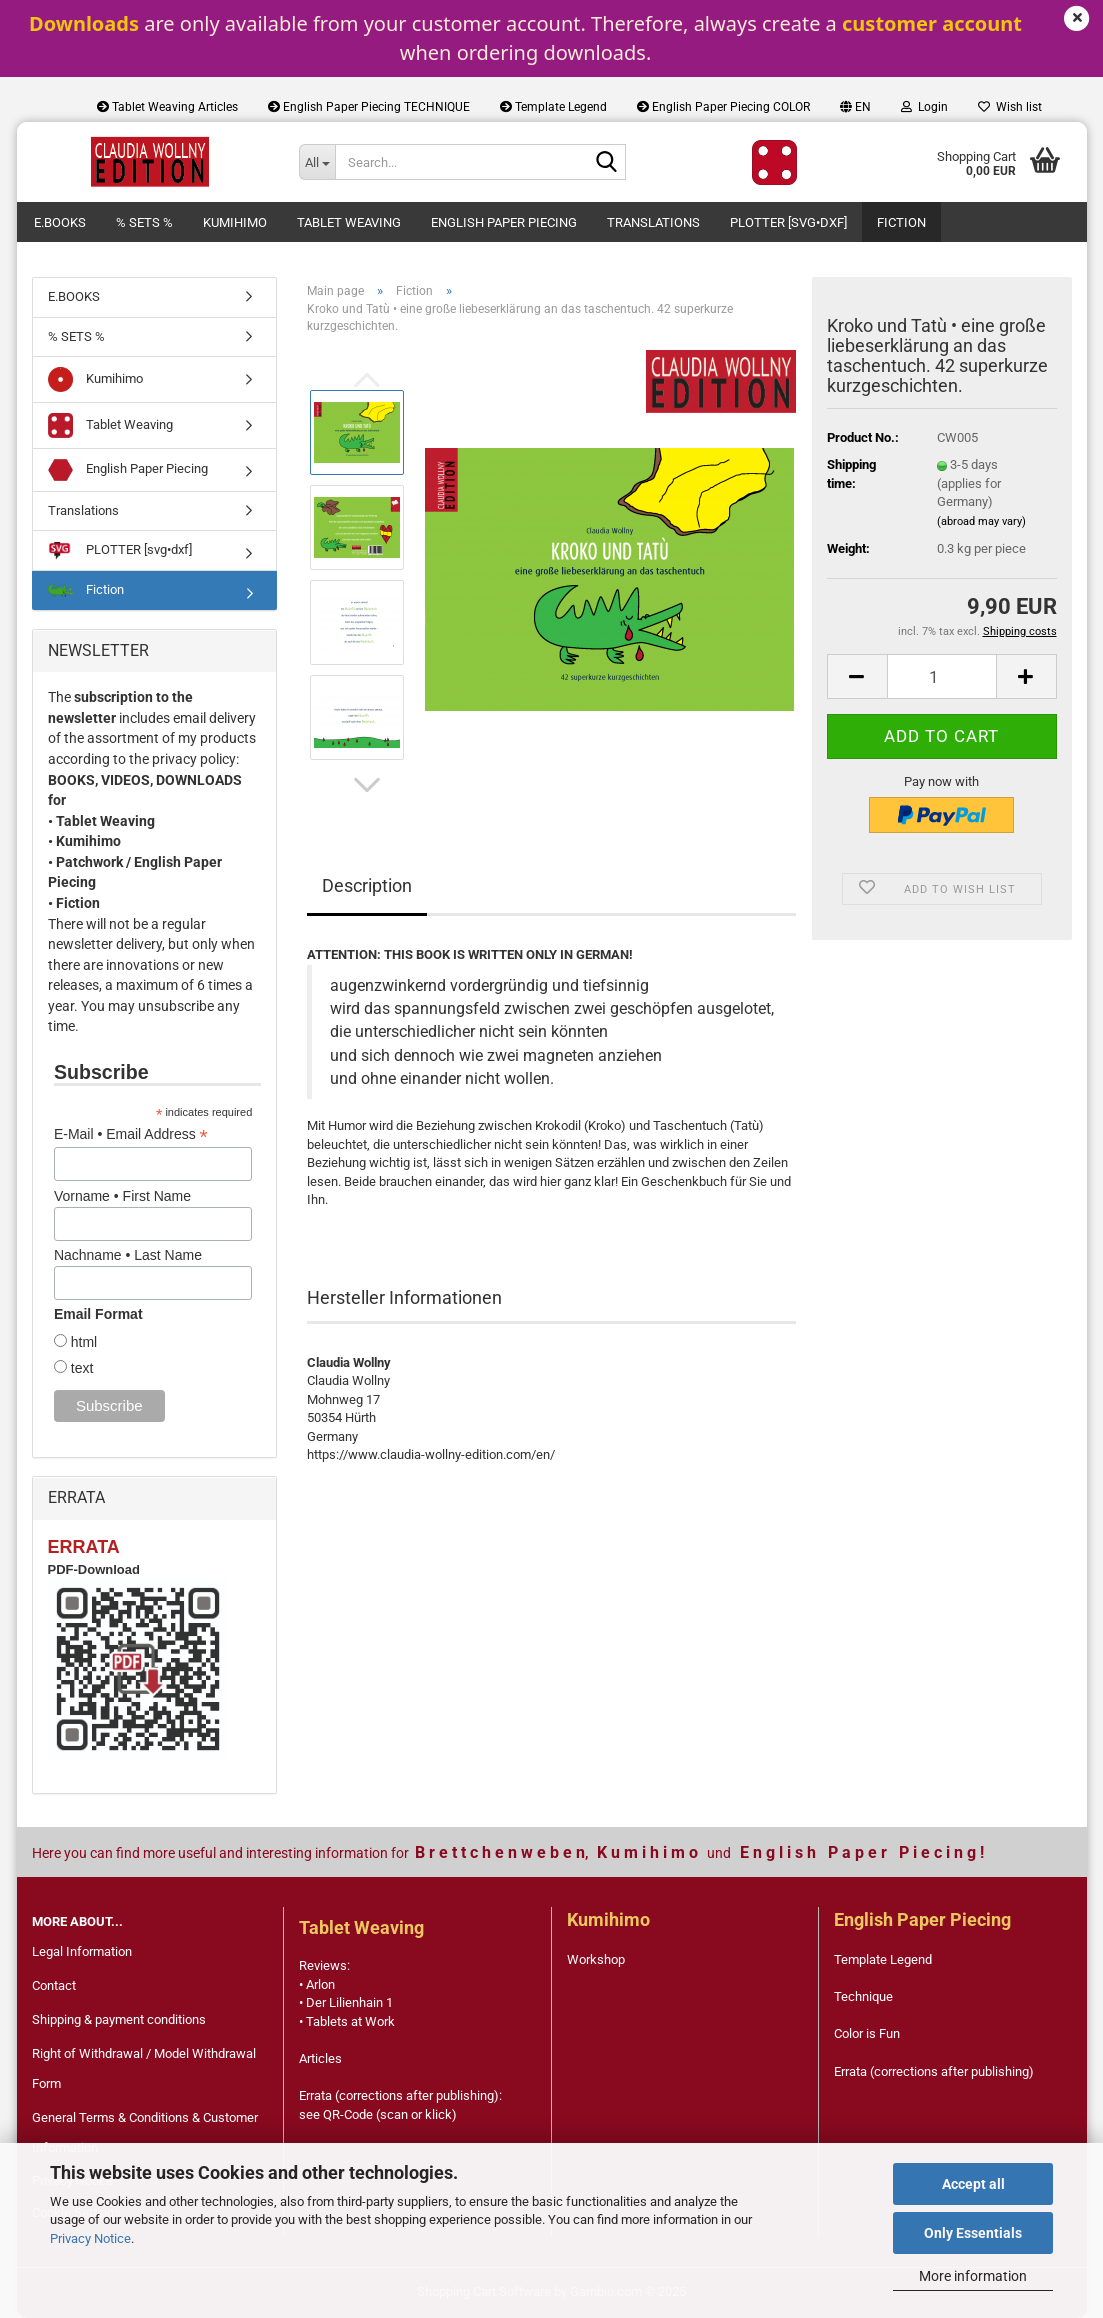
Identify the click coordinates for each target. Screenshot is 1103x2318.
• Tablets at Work (347, 2021)
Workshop (596, 1959)
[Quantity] (942, 676)
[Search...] (317, 162)
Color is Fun (867, 2033)
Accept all (973, 2184)
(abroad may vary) (981, 521)
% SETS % (144, 222)
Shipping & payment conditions (119, 2019)
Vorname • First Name (122, 1196)
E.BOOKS (60, 222)
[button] (855, 107)
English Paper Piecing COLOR (723, 107)
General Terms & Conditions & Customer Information (145, 2132)
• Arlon (317, 1984)
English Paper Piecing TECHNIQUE (369, 107)
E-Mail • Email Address (131, 1134)
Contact (54, 1985)
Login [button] (924, 107)
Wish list (1010, 107)
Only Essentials (973, 2233)
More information (973, 2276)
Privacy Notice (90, 2238)
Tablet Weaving (349, 222)
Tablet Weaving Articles (167, 107)
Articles (320, 2058)
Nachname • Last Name (128, 1255)
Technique (863, 1996)
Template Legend (553, 107)
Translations (653, 222)
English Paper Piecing (504, 222)
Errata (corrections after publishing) (934, 2071)
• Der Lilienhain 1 (346, 2002)
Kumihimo (235, 222)
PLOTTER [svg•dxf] (788, 222)
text (80, 1368)
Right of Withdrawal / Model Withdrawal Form (144, 2068)
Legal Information (82, 1951)
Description (367, 885)
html (82, 1342)
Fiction (901, 222)
